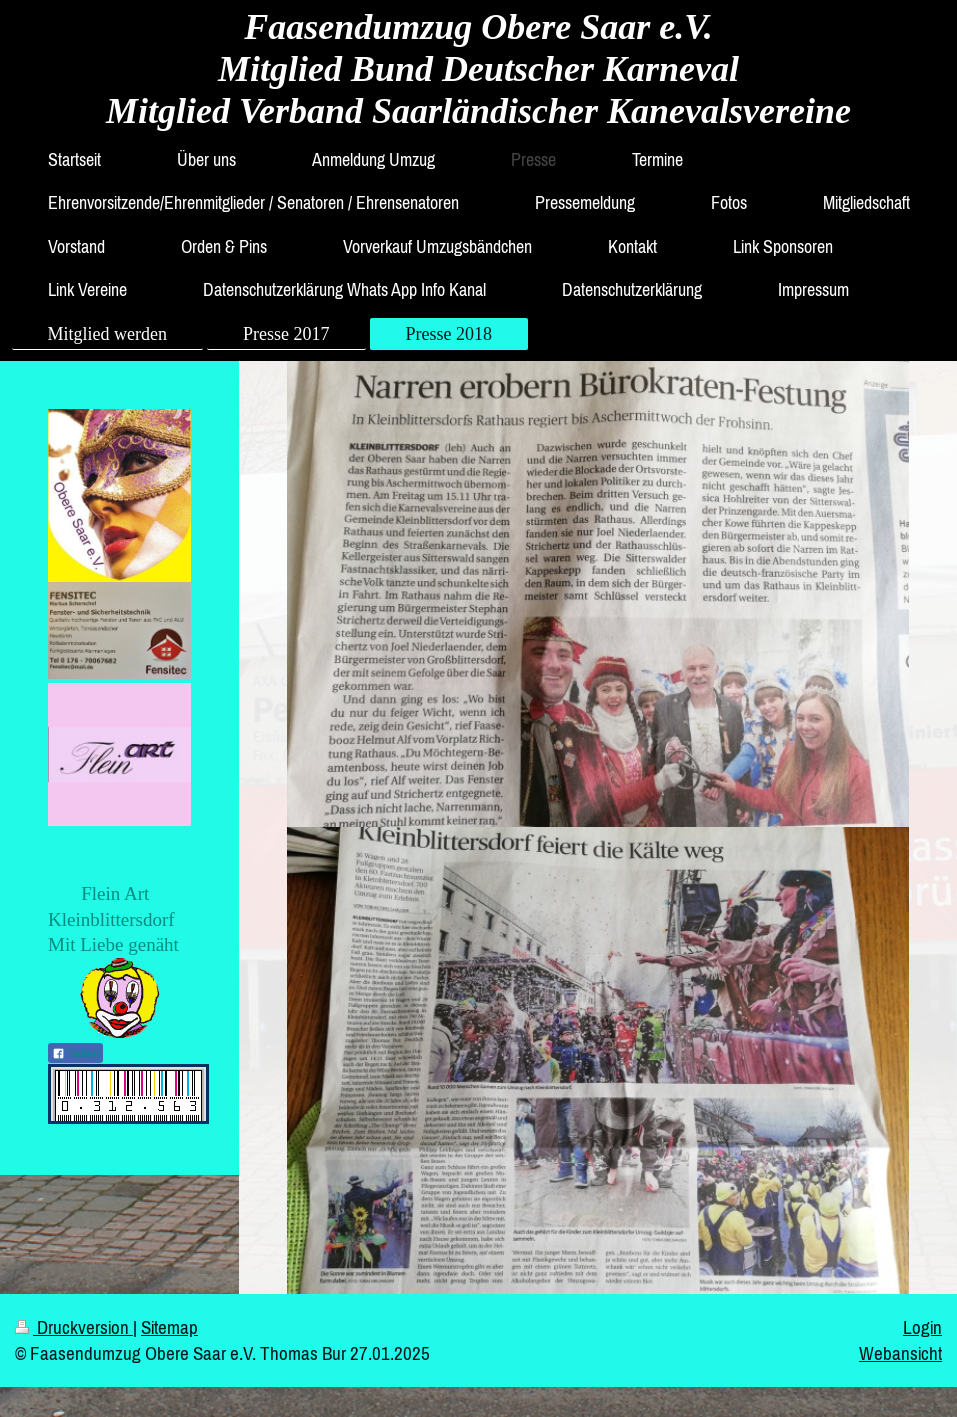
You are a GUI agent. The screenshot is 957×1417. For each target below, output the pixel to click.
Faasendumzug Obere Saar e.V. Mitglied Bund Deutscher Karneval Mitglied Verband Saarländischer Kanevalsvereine (478, 69)
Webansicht (900, 1353)
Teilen (75, 1054)
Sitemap (169, 1327)
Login (922, 1327)
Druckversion (74, 1327)
